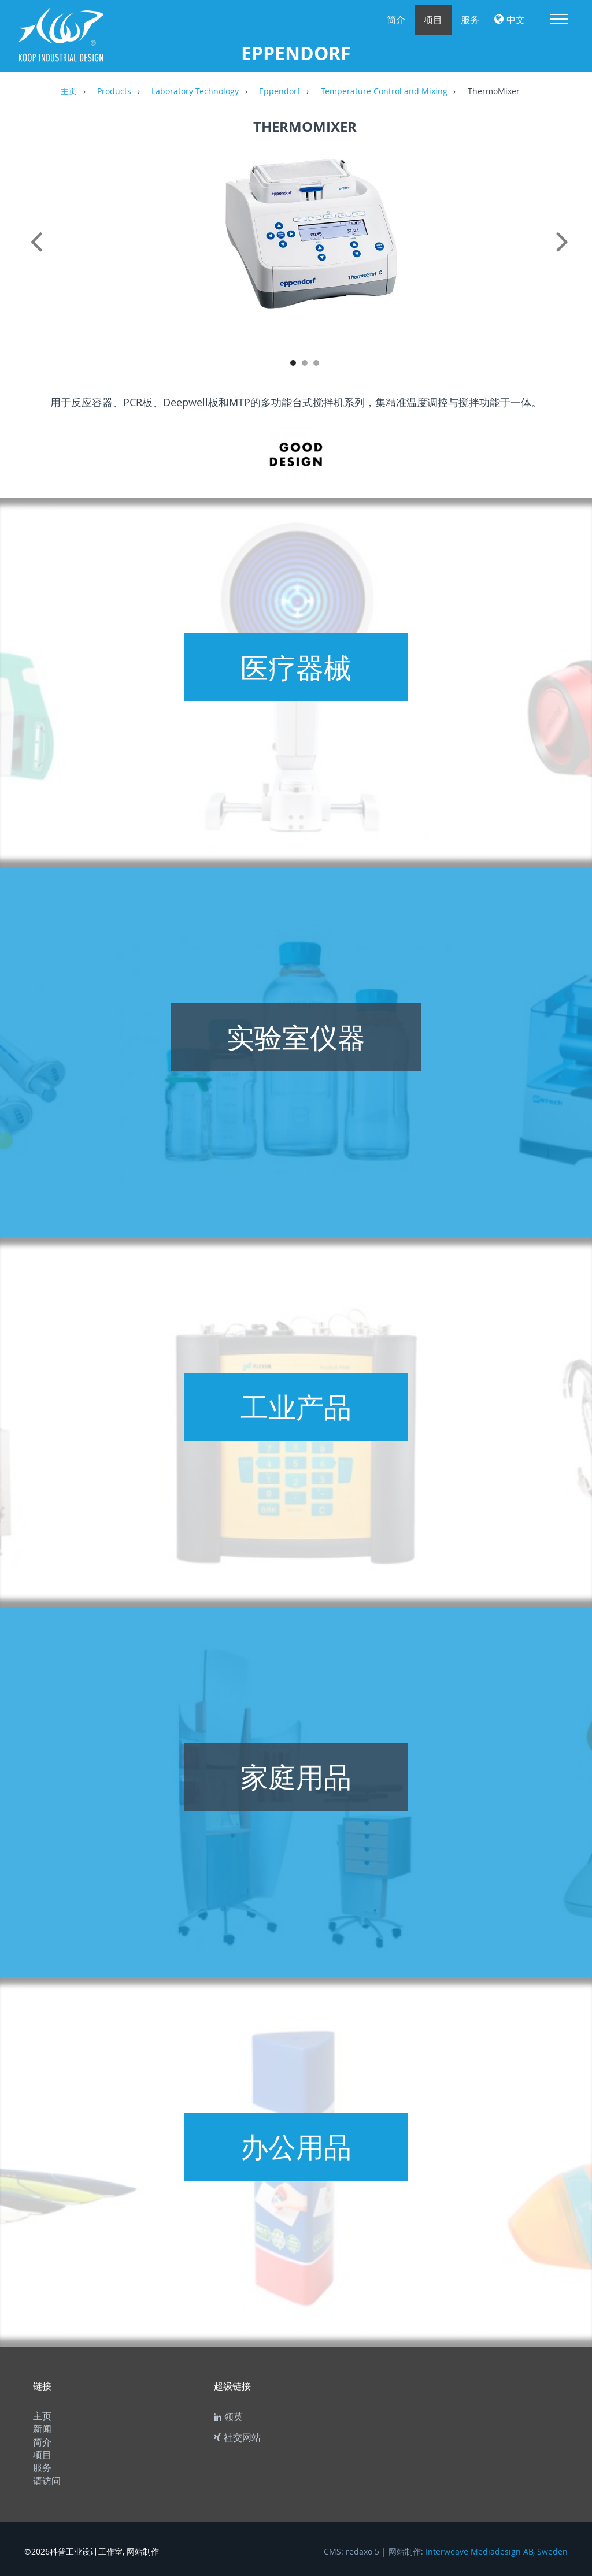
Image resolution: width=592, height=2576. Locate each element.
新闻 (42, 2428)
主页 (69, 92)
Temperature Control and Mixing (384, 92)
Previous (38, 254)
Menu (559, 19)
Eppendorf (279, 92)
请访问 (47, 2480)
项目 (433, 19)
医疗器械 (296, 667)
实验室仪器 (296, 1037)
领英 (228, 2416)
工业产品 (296, 1407)
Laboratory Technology (195, 92)
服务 (470, 19)
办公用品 (296, 2147)
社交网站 (237, 2437)
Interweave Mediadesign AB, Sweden (497, 2552)
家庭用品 (296, 1777)
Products (114, 92)
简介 (396, 19)
